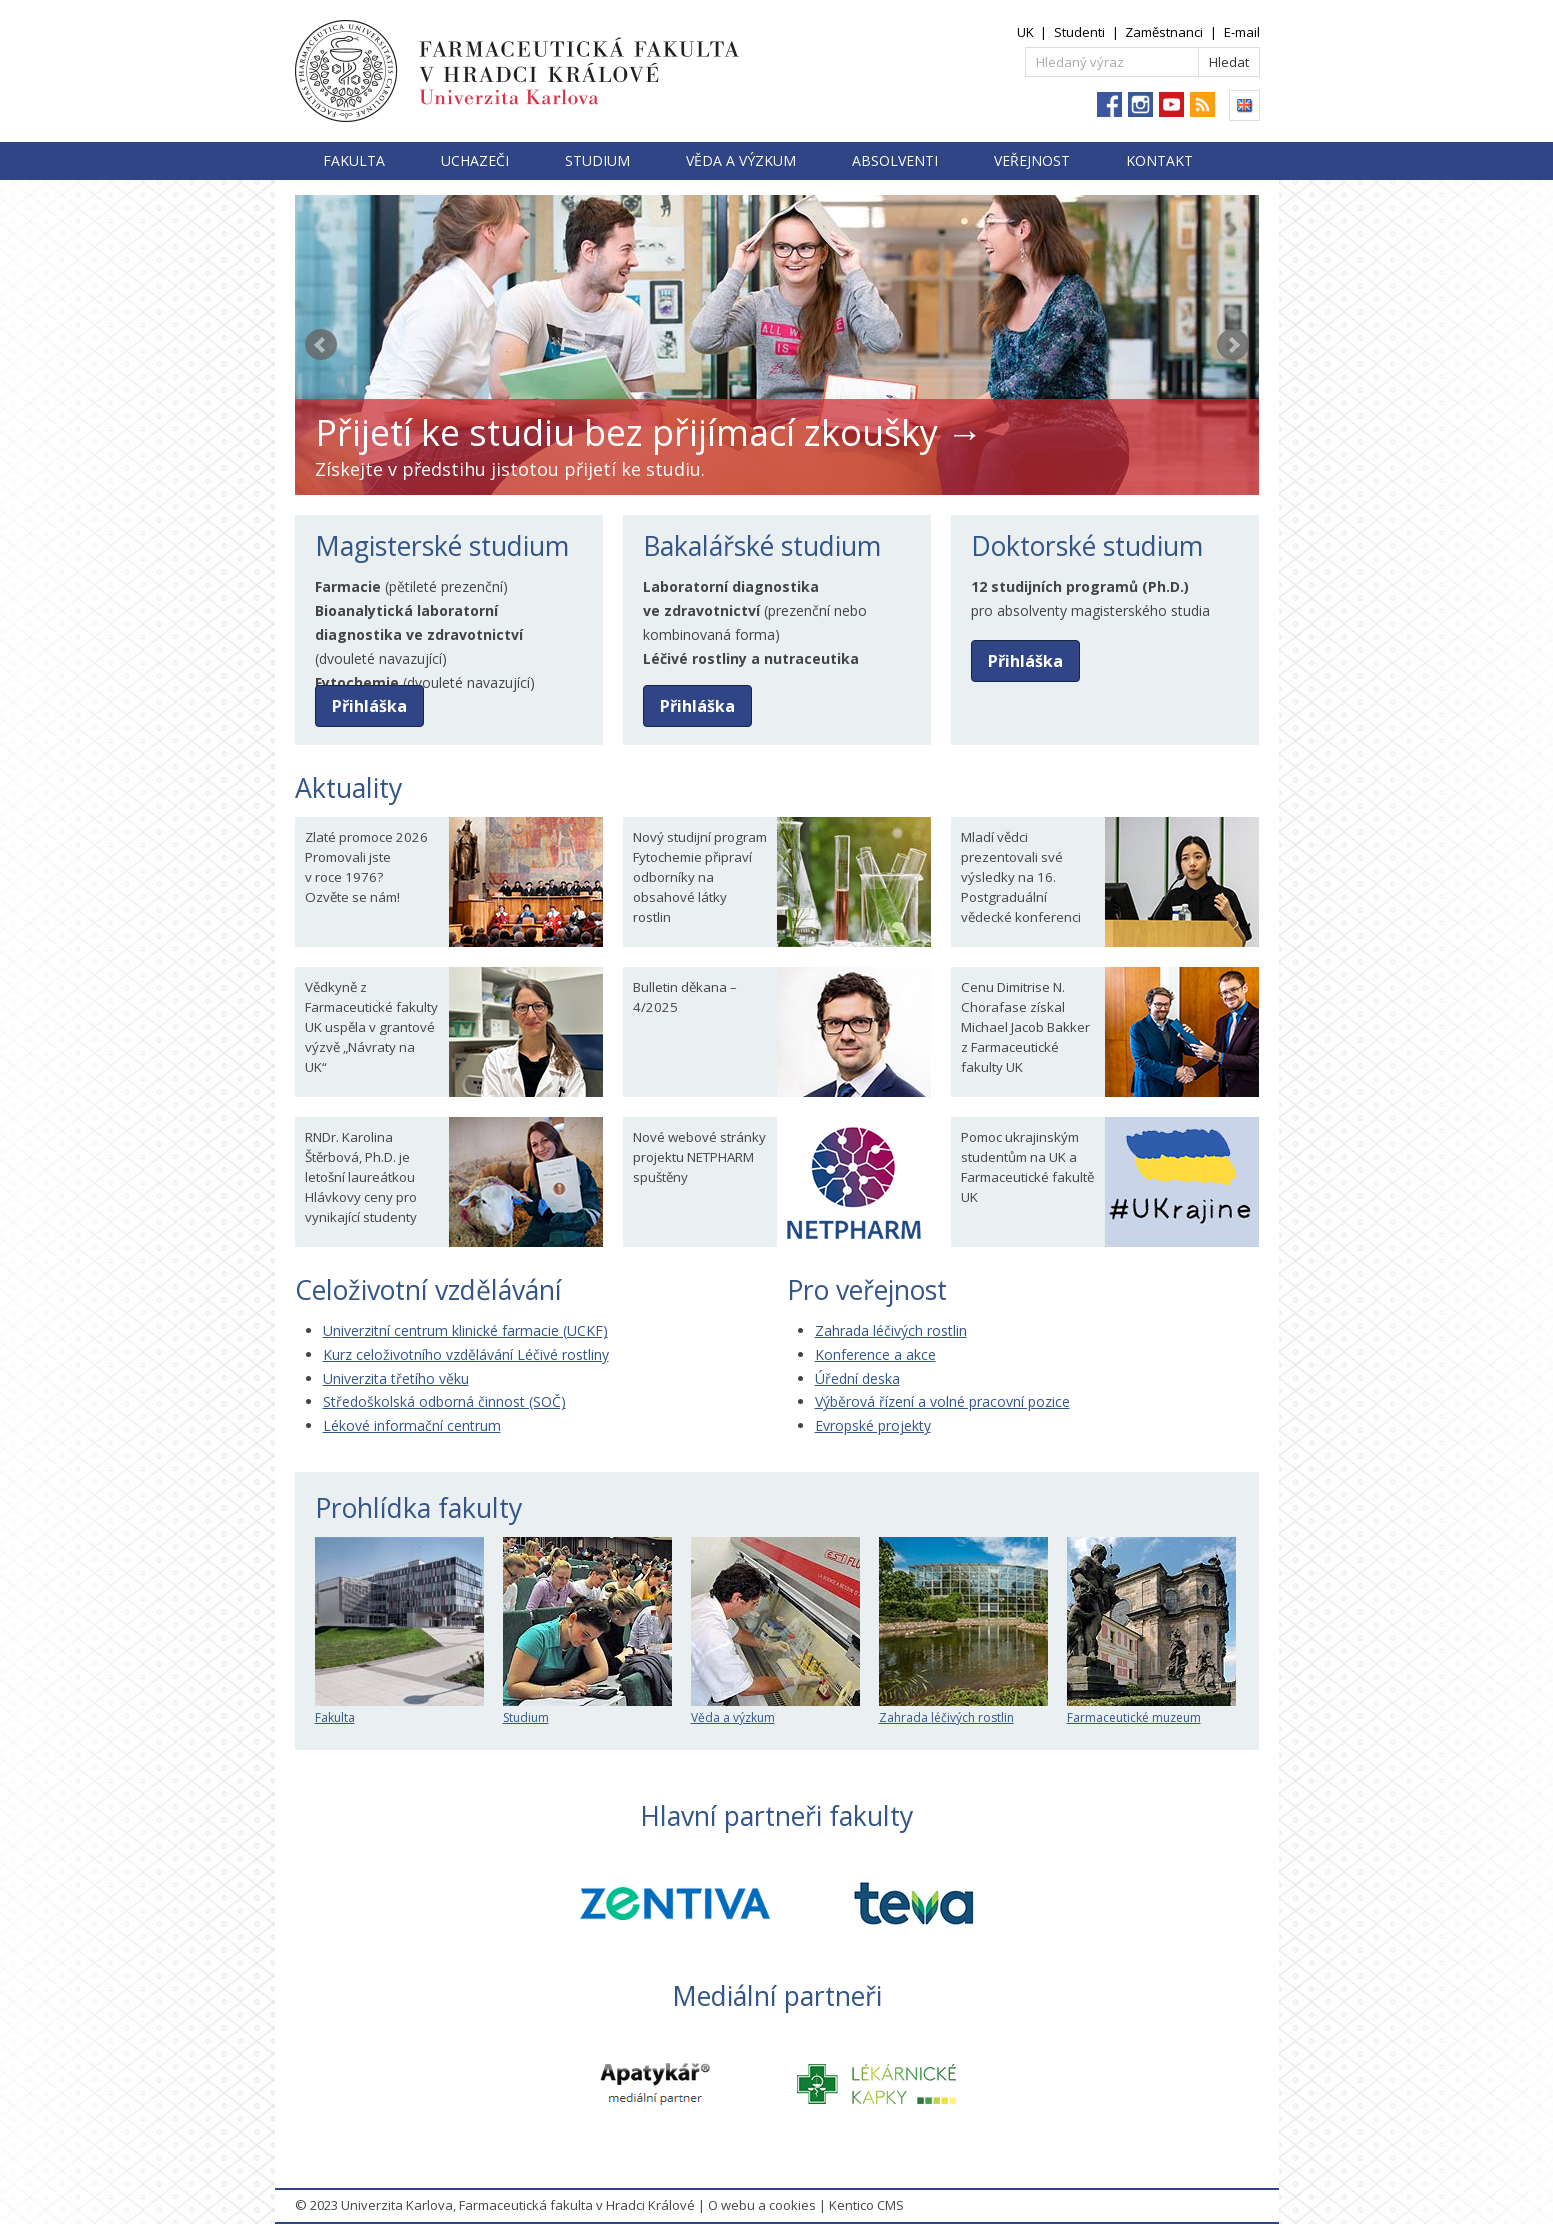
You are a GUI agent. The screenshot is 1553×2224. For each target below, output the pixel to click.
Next (1233, 345)
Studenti (1079, 32)
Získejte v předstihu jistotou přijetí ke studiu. (510, 469)
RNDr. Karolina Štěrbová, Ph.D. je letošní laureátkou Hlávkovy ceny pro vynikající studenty (361, 1177)
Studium (597, 160)
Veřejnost (1032, 160)
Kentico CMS (866, 2205)
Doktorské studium (1087, 546)
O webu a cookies (762, 2205)
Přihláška (369, 706)
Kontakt (1159, 160)
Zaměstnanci (1164, 32)
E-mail (1242, 32)
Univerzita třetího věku (396, 1378)
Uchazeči (475, 160)
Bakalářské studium (762, 546)
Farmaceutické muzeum (1151, 1709)
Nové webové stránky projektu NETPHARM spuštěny (699, 1157)
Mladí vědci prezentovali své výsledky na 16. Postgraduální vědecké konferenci (1021, 877)
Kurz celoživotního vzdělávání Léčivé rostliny (466, 1354)
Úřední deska (857, 1378)
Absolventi (895, 160)
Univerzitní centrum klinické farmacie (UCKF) (465, 1330)
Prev (321, 345)
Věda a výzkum (741, 160)
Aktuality (348, 788)
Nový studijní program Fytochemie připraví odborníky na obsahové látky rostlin (700, 877)
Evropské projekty (873, 1425)
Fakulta (354, 160)
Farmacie (348, 586)
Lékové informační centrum (412, 1425)
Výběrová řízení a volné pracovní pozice (942, 1401)
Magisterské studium (442, 546)
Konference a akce (875, 1354)
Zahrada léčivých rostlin (891, 1330)
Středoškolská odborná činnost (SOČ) (444, 1401)
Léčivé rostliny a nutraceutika (751, 658)
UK (1025, 32)
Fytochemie (357, 682)
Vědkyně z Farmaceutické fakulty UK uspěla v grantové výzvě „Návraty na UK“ (371, 1027)
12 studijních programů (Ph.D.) (1080, 586)
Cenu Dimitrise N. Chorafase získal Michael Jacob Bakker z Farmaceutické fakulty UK (1025, 1027)
